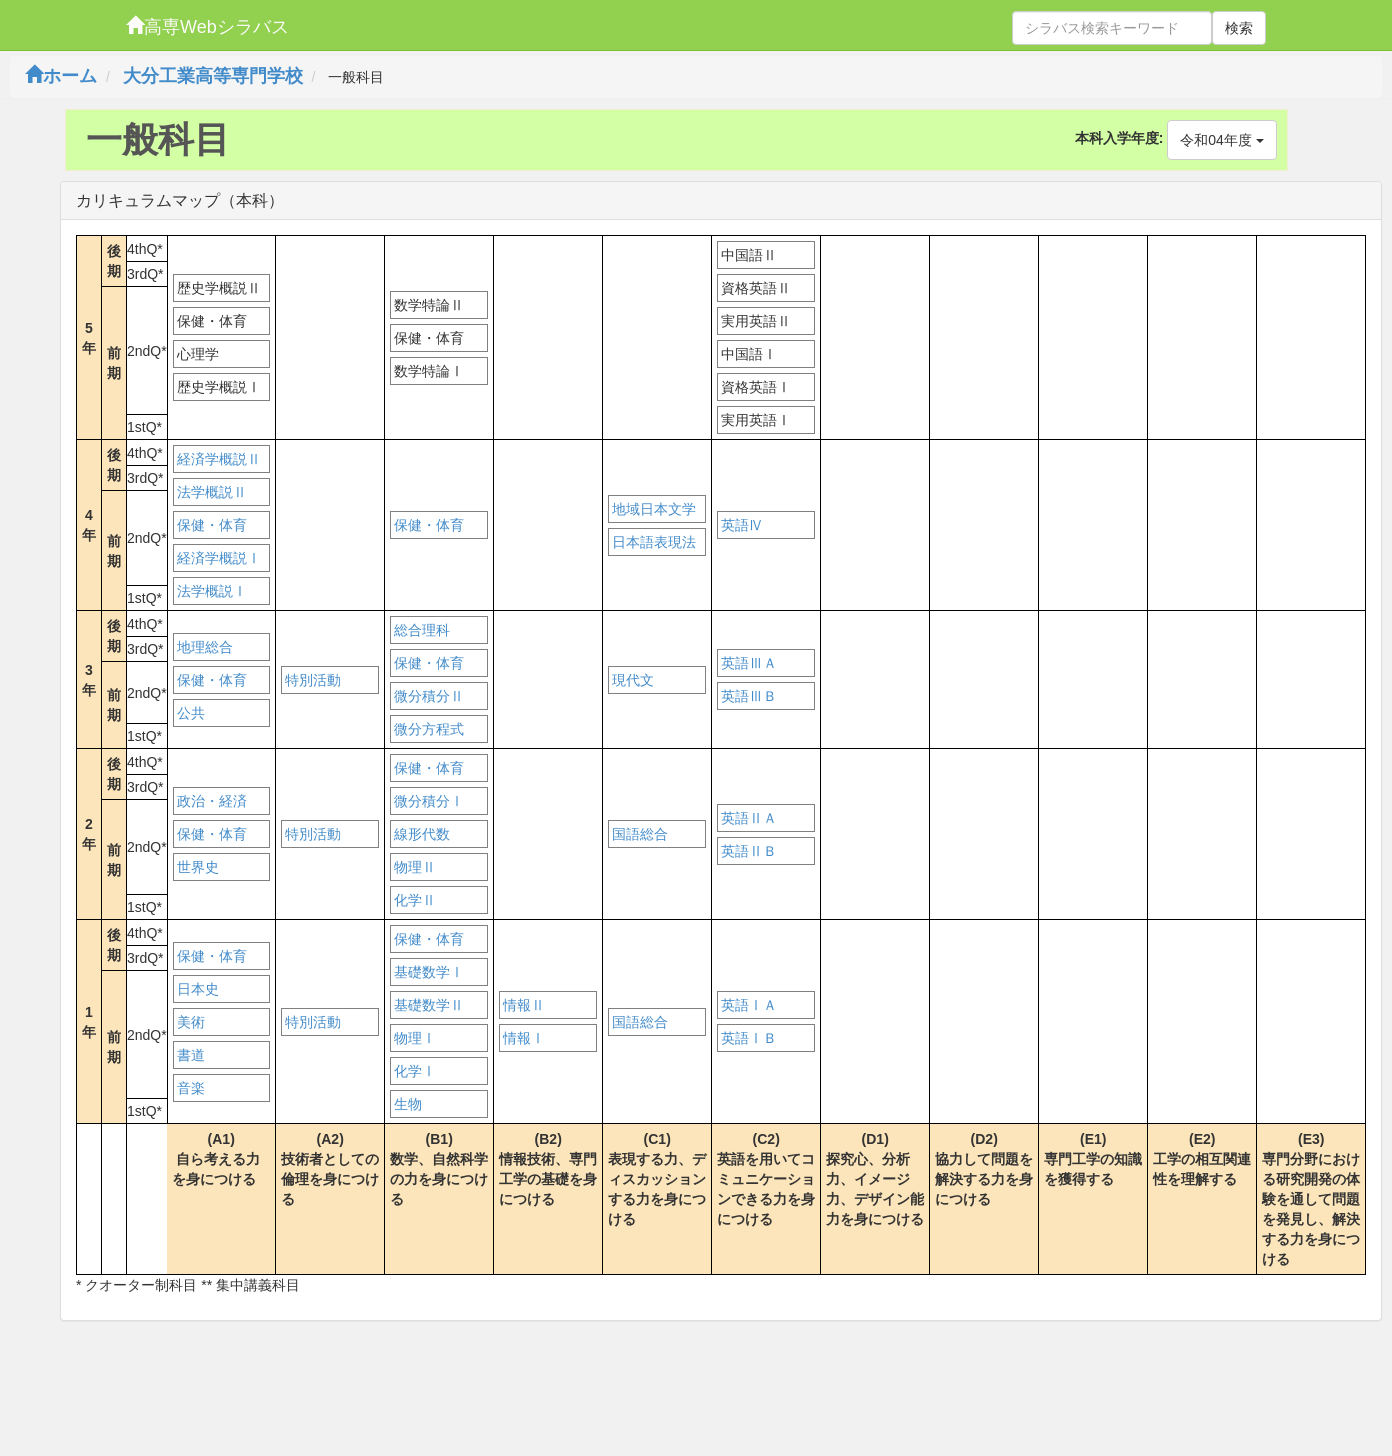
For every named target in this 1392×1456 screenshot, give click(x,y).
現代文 (633, 680)
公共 (191, 713)
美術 (191, 1022)
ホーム (61, 76)
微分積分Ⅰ (429, 801)
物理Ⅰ (415, 1038)
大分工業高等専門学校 (213, 76)
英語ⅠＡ (749, 1005)
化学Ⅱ (415, 900)
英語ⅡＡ (749, 818)
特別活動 (313, 680)
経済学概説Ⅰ (219, 558)
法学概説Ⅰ (212, 591)
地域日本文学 (654, 509)
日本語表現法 (654, 542)
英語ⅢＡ (749, 663)
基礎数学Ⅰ (429, 972)
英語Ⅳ (742, 525)
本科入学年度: (1119, 138)
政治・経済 (212, 801)
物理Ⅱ (415, 867)
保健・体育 (212, 525)
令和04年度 (1221, 140)
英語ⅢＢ (749, 696)
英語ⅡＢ (749, 851)
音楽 (191, 1088)
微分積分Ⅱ (429, 696)
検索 (1239, 28)
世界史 (198, 867)
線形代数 (422, 834)
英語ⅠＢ (749, 1038)
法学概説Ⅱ (212, 492)
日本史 (198, 989)
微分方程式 (429, 729)
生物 (408, 1104)
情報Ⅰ (524, 1038)
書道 (191, 1055)
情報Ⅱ (524, 1005)
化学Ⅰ (415, 1071)
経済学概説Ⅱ (219, 459)
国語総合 (640, 834)
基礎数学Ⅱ (429, 1005)
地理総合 (205, 647)
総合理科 (422, 630)
